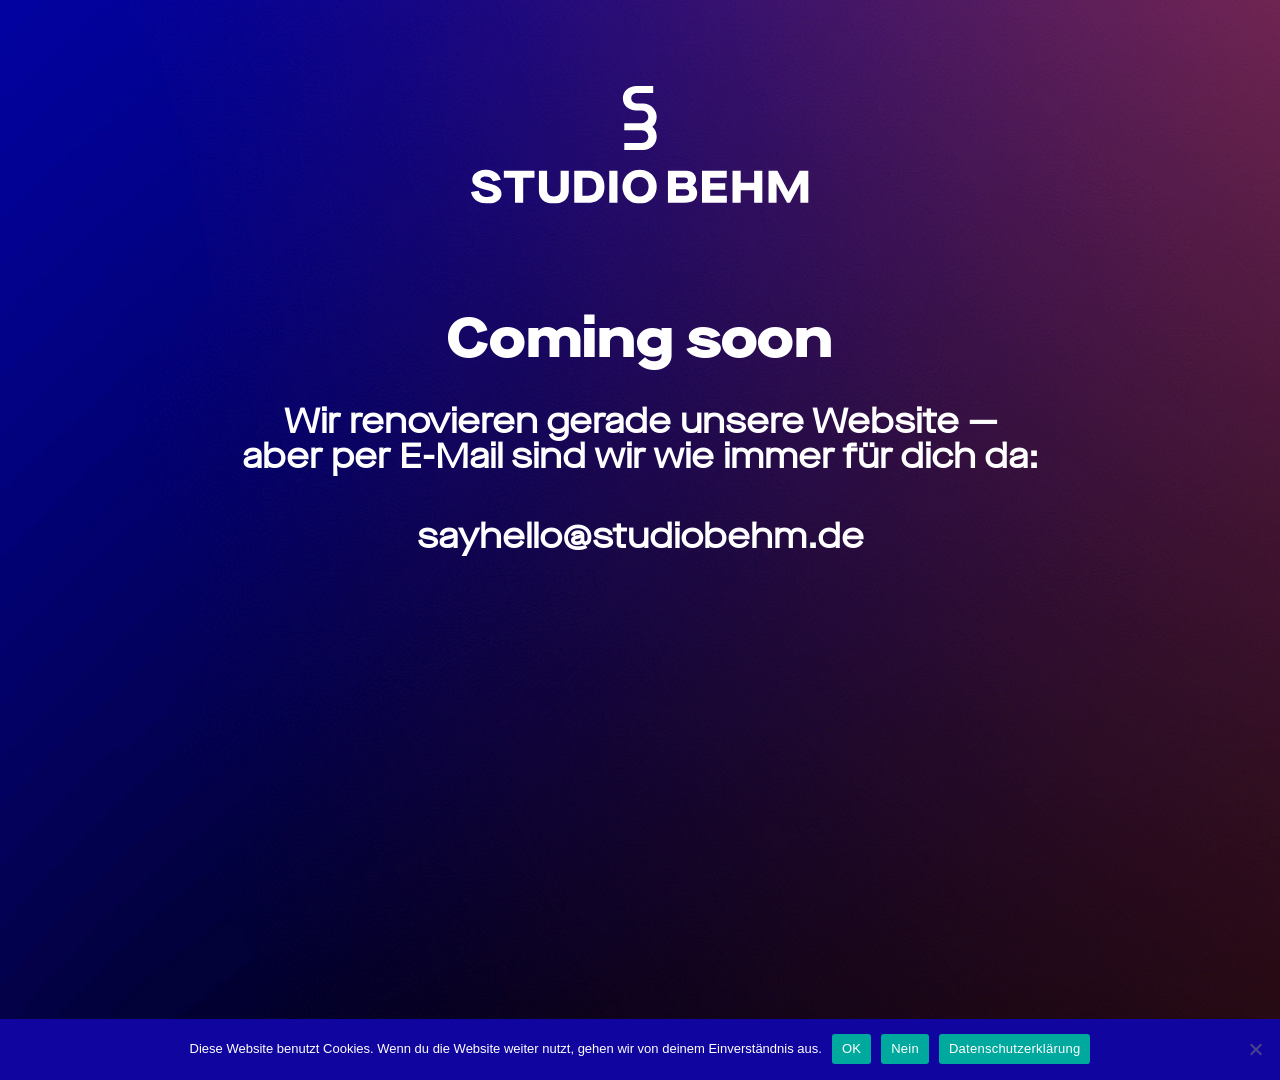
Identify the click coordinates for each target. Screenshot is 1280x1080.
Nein (905, 1048)
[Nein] (1255, 1049)
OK (851, 1048)
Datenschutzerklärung (1014, 1048)
